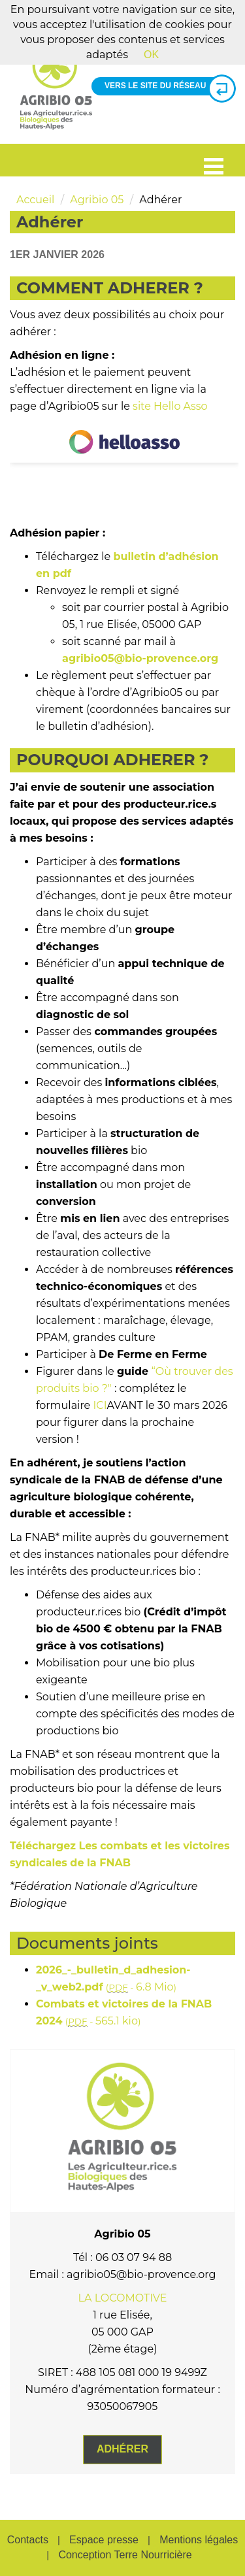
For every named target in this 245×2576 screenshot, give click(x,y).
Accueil (35, 199)
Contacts (27, 2539)
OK (151, 54)
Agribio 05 (96, 199)
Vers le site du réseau (165, 86)
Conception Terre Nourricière (124, 2554)
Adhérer (122, 2448)
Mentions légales (198, 2539)
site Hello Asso (170, 406)
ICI (99, 1405)
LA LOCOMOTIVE (122, 2298)
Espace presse (104, 2539)
